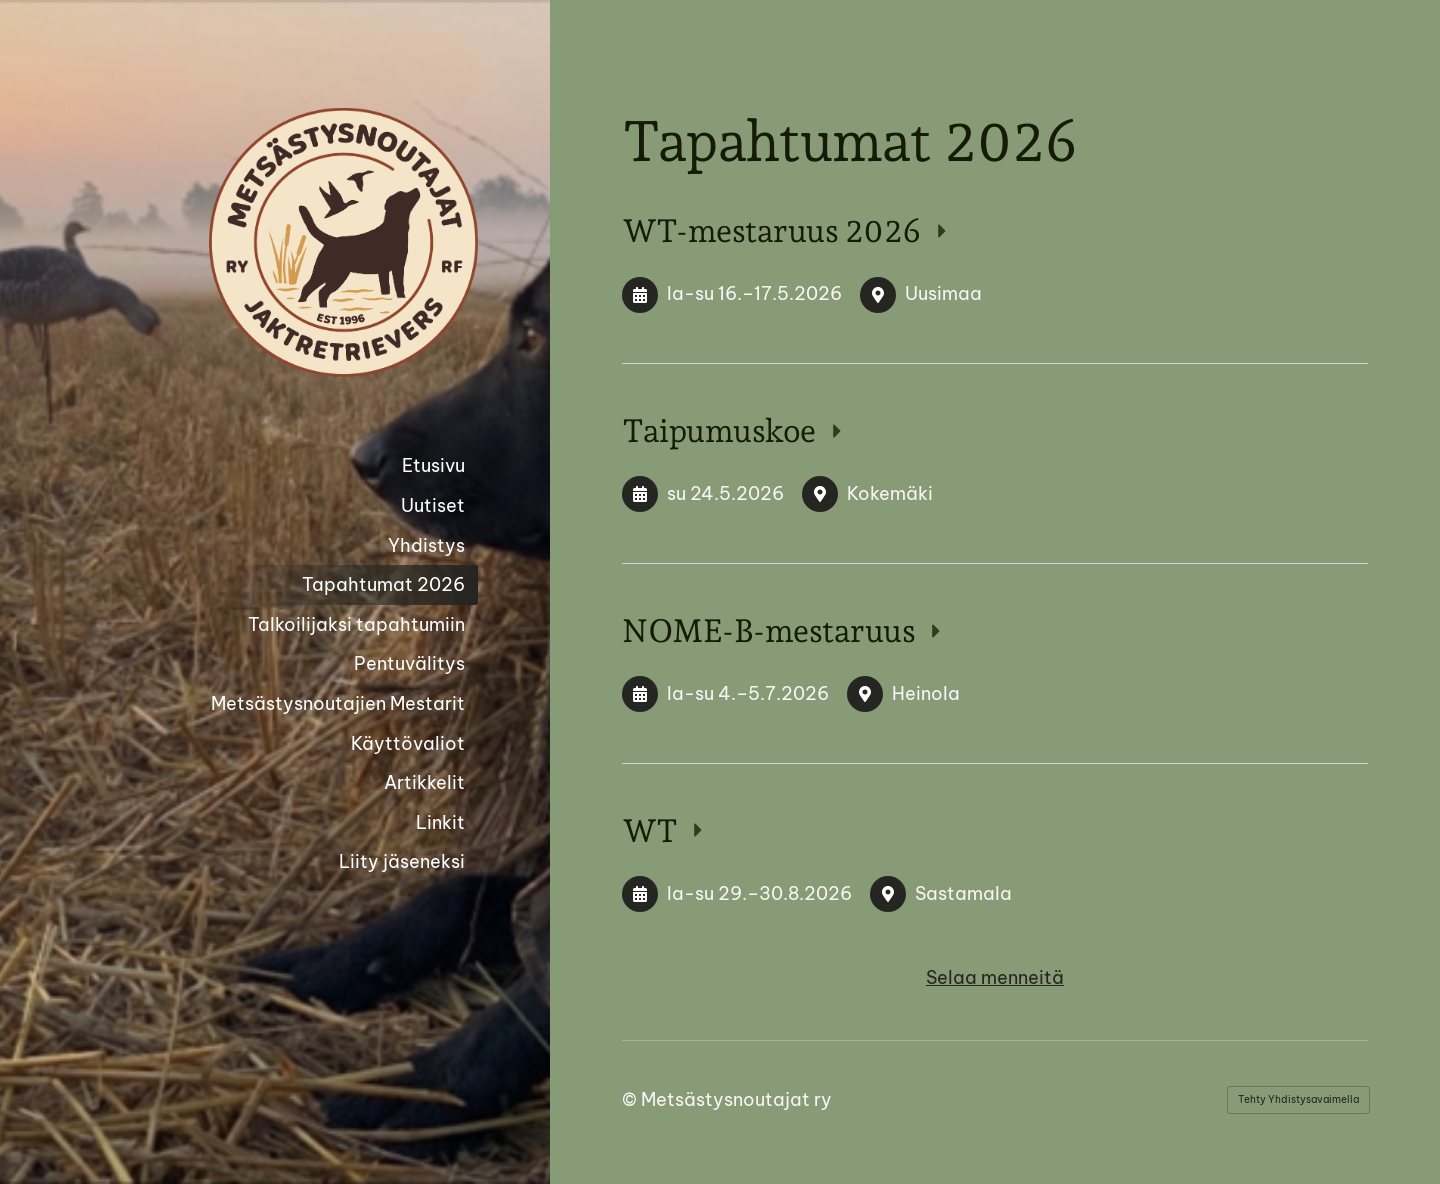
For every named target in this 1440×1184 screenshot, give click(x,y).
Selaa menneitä (995, 977)
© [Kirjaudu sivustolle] (631, 1099)
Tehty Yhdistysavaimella (1298, 1099)
